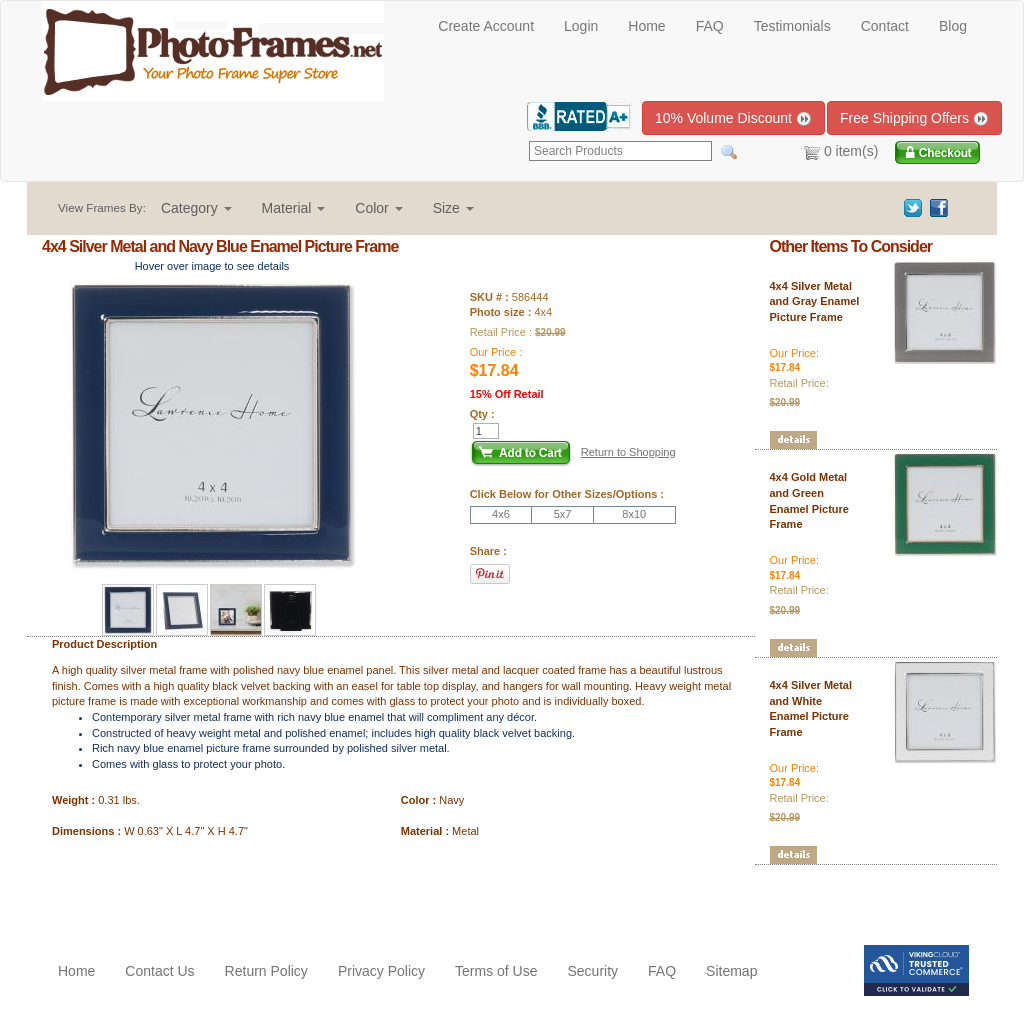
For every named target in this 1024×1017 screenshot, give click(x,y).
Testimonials (792, 26)
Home (646, 26)
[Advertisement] (159, 895)
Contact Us (159, 971)
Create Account (486, 26)
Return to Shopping (628, 452)
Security (592, 971)
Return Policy (266, 971)
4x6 (501, 514)
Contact (885, 26)
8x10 (634, 514)
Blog (953, 26)
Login (581, 26)
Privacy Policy (381, 971)
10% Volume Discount (733, 118)
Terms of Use (496, 971)
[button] (196, 208)
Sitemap (731, 971)
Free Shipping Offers (914, 118)
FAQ (710, 26)
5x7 (563, 514)
